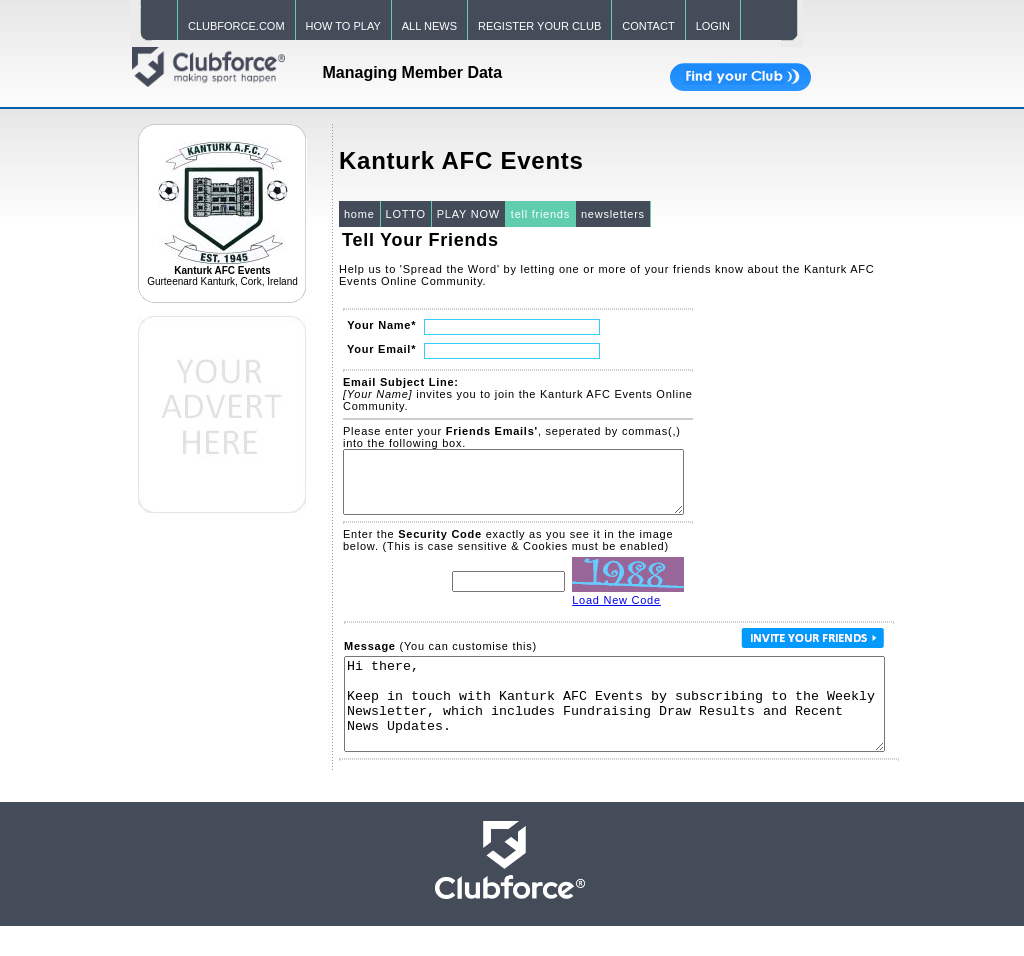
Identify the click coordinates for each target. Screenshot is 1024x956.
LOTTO (406, 214)
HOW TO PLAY (343, 26)
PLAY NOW (468, 214)
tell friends (540, 214)
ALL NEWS (429, 26)
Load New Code (616, 612)
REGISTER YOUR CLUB (539, 26)
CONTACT (648, 26)
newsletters (613, 214)
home (359, 214)
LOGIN (713, 26)
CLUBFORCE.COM (236, 26)
